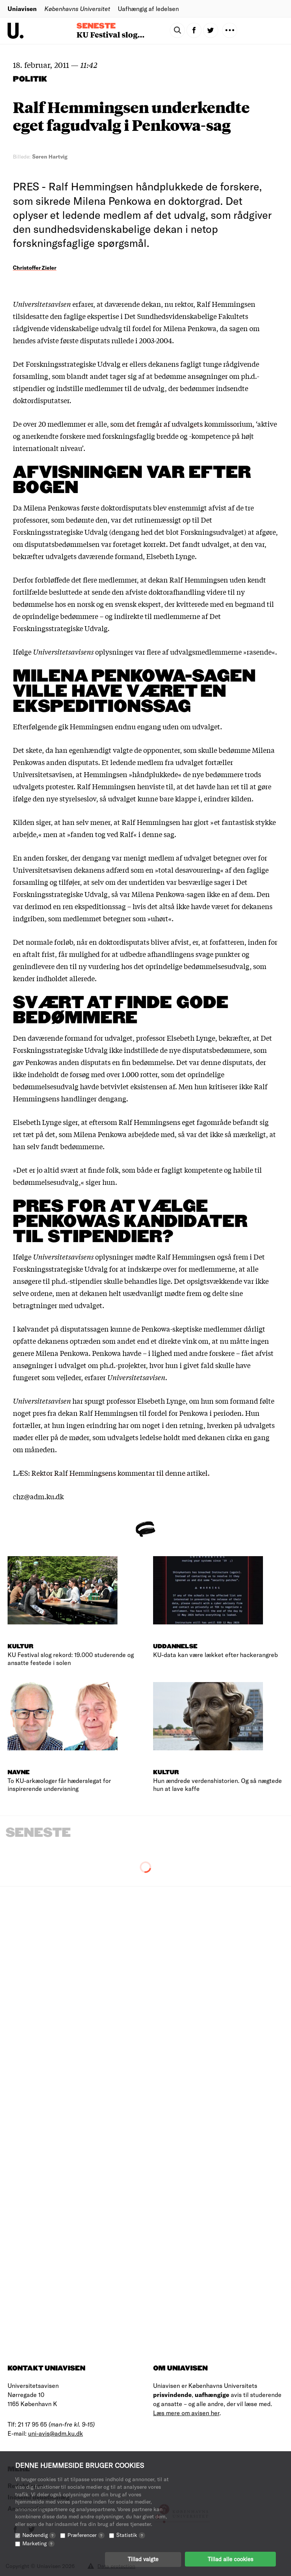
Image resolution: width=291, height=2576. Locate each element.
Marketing (38, 2543)
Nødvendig (39, 2534)
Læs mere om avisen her (186, 2412)
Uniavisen (22, 8)
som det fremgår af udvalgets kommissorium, (182, 424)
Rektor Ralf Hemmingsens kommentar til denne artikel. (120, 1473)
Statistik (130, 2534)
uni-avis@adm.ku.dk (55, 2433)
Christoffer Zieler (34, 267)
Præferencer (86, 2534)
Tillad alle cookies (230, 2559)
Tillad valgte (143, 2559)
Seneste (96, 26)
